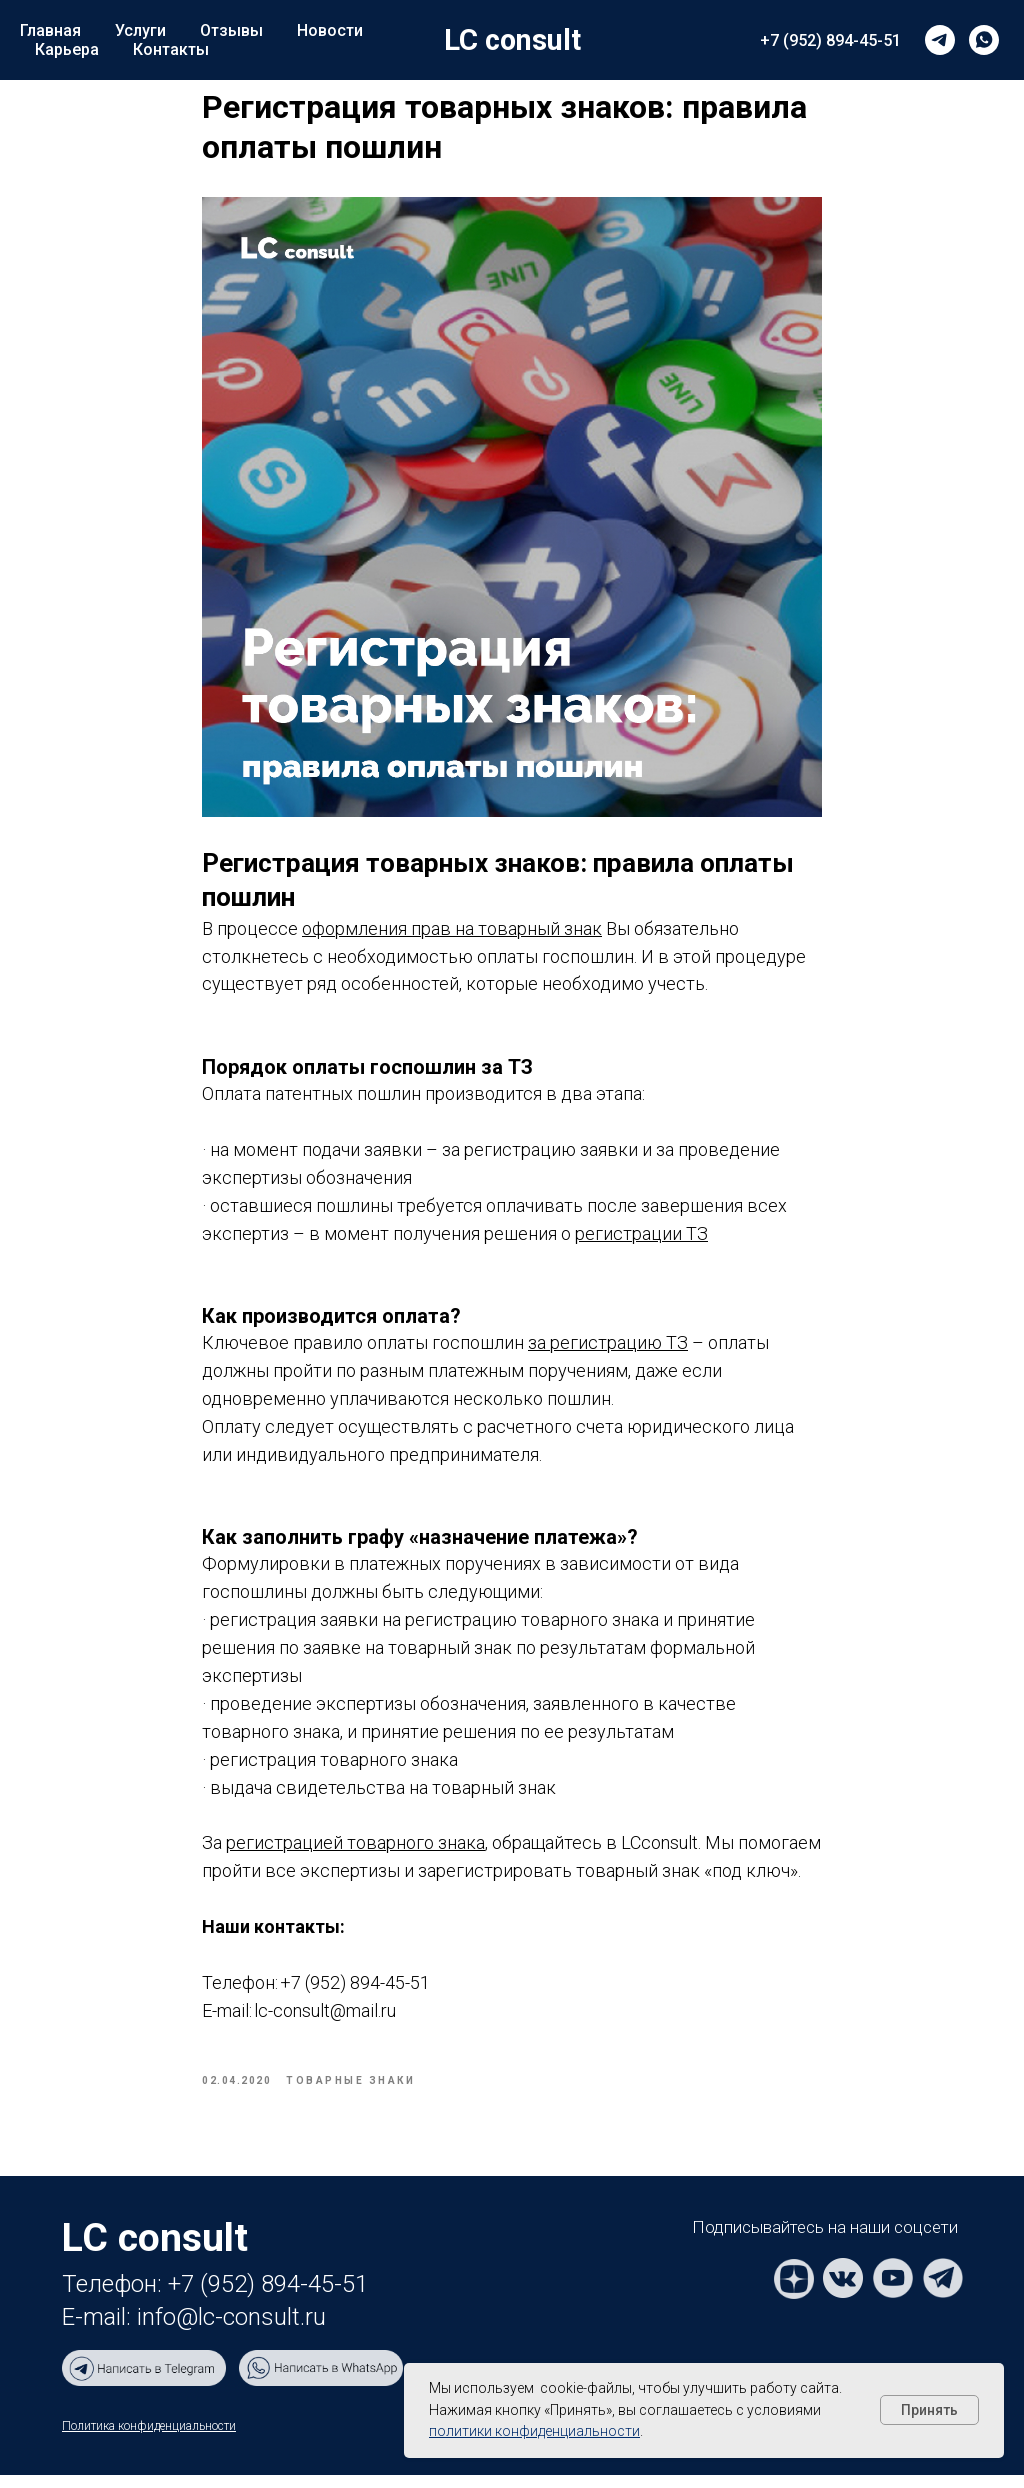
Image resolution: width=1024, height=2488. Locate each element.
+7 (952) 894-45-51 (830, 40)
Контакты (171, 49)
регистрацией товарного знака (355, 1849)
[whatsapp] (984, 40)
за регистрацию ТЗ (608, 1349)
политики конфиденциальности (534, 2431)
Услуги (140, 30)
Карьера (67, 49)
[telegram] (940, 40)
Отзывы (231, 30)
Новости (330, 30)
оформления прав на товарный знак (452, 934)
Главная (50, 30)
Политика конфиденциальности (149, 2439)
